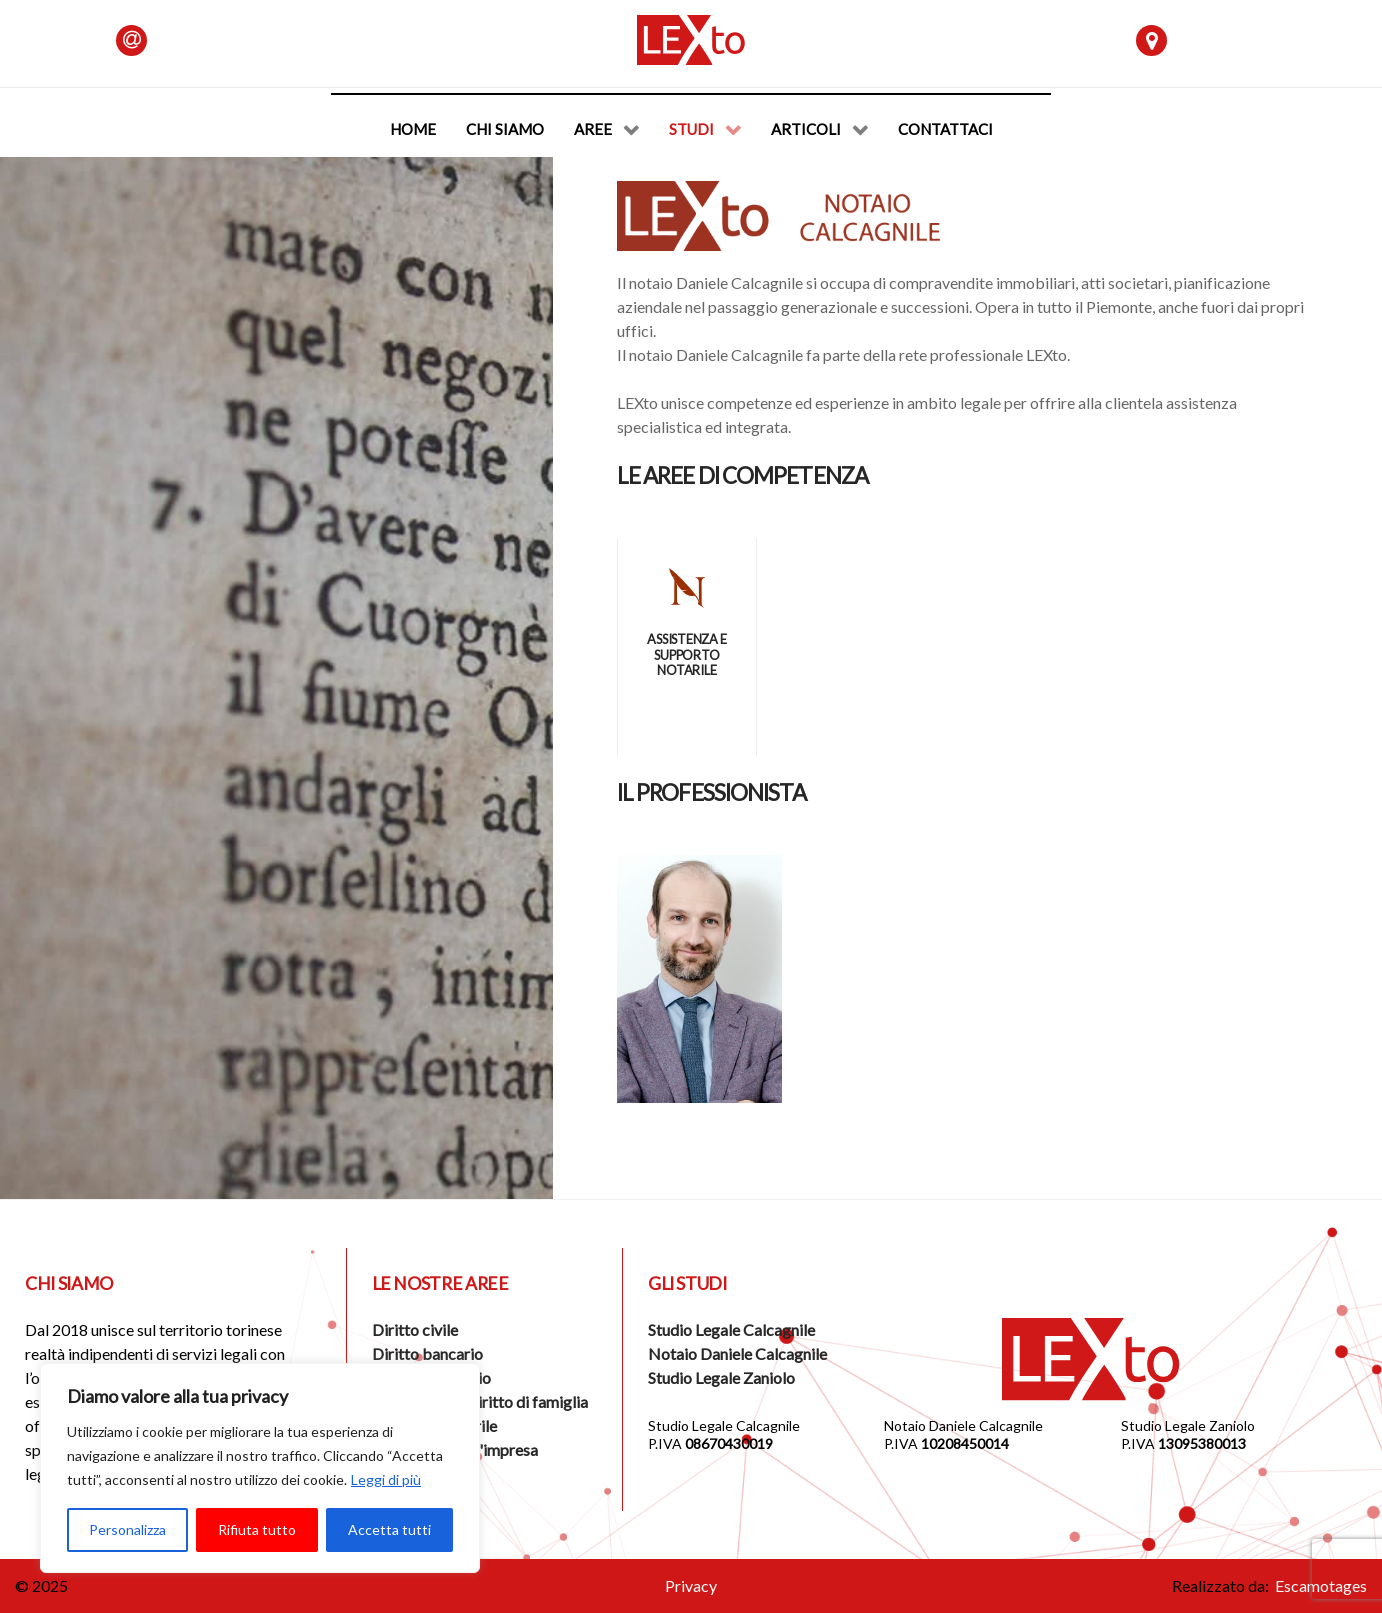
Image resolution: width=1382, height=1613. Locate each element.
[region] (260, 1468)
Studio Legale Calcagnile (731, 1329)
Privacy (691, 1585)
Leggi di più (386, 1479)
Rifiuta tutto (257, 1529)
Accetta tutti (389, 1529)
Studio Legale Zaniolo (721, 1377)
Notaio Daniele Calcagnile (737, 1353)
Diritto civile (415, 1329)
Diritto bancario (427, 1353)
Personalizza (127, 1529)
